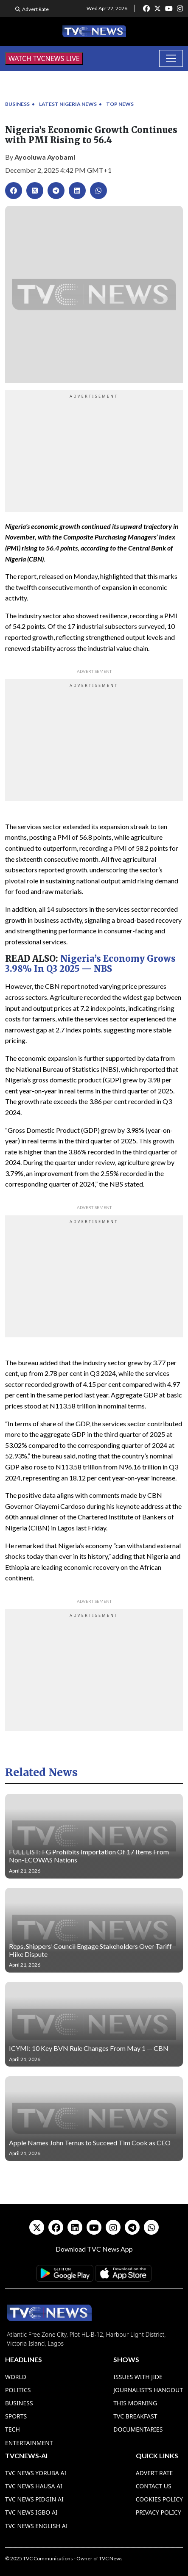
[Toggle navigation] (171, 58)
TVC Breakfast (135, 2416)
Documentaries (138, 2429)
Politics (18, 2390)
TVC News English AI (36, 2526)
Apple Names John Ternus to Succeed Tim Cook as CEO (90, 2143)
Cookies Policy (159, 2499)
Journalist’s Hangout (148, 2390)
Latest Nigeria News (68, 104)
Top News (120, 104)
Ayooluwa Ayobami (44, 157)
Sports (16, 2416)
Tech (12, 2429)
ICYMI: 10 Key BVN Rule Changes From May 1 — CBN (88, 2048)
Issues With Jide (138, 2377)
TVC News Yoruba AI (35, 2473)
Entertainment (29, 2443)
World (15, 2377)
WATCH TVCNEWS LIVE (44, 58)
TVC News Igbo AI (31, 2512)
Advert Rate (35, 9)
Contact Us (153, 2486)
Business (17, 104)
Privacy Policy (158, 2512)
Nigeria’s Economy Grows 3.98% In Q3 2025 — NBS (90, 963)
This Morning (135, 2403)
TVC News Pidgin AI (34, 2499)
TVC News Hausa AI (33, 2486)
